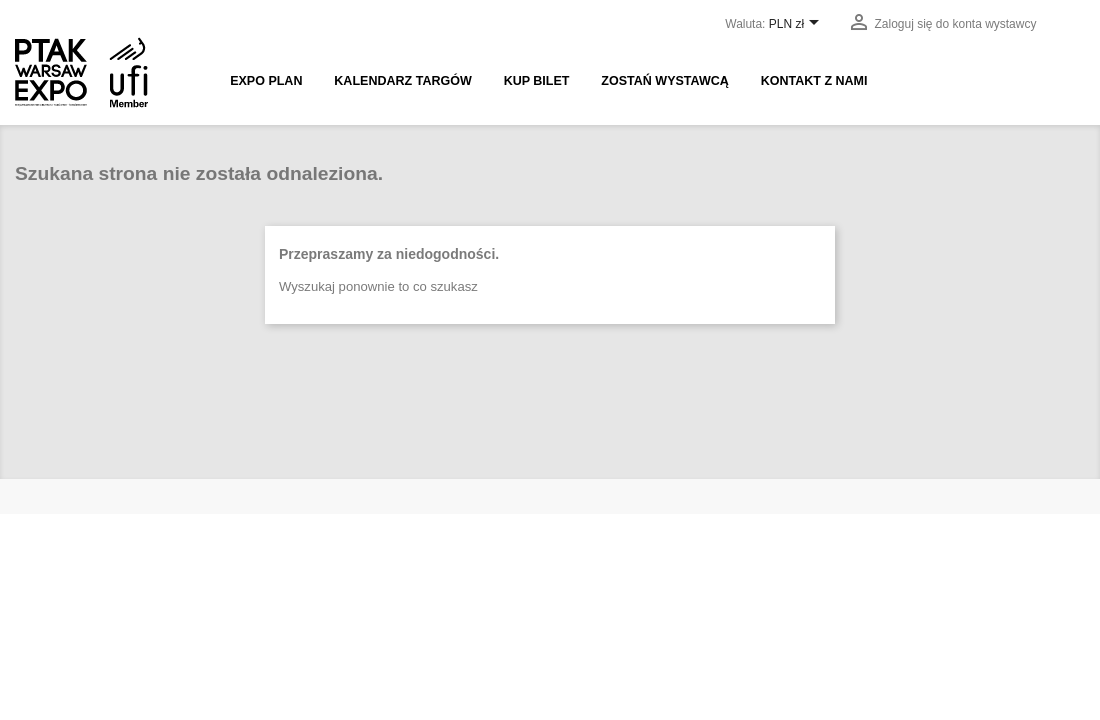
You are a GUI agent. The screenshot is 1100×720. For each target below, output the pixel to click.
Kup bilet (537, 81)
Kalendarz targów (402, 81)
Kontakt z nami (814, 81)
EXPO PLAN (266, 81)
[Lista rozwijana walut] (797, 25)
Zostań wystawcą (664, 81)
